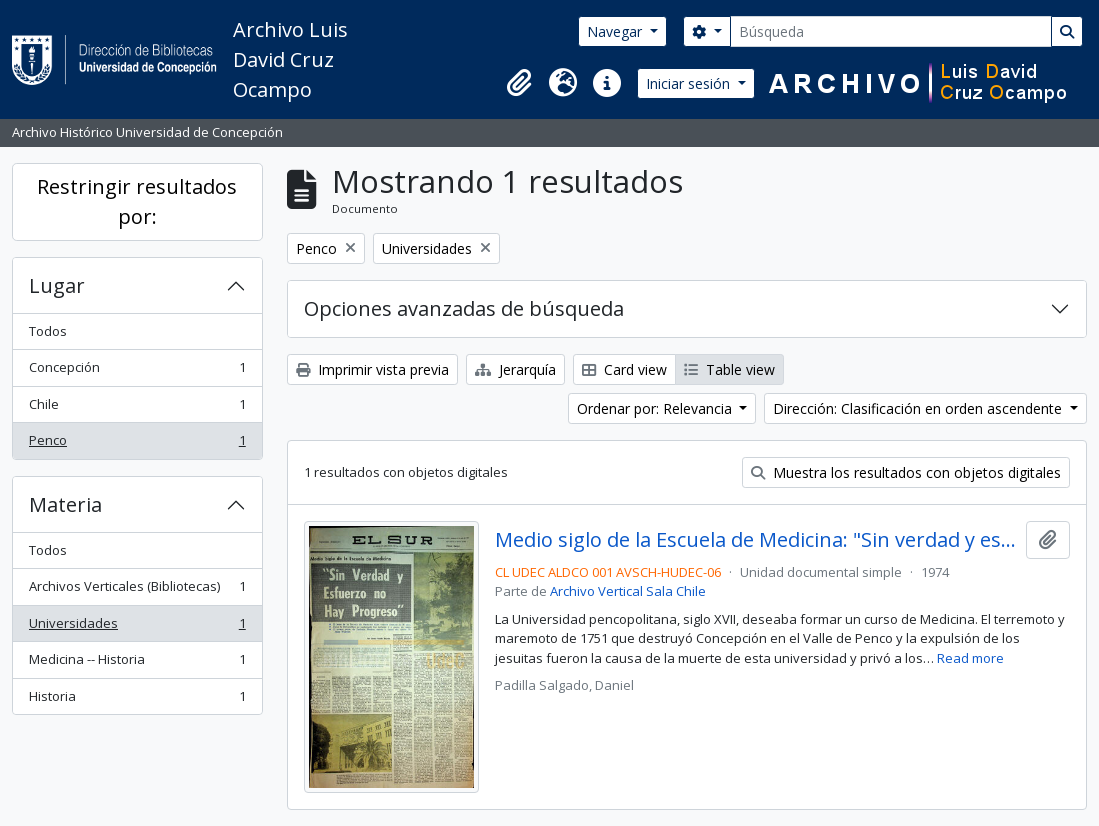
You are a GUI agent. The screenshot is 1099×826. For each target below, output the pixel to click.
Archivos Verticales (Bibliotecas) (137, 590)
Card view (624, 369)
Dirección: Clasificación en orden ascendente (919, 408)
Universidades (137, 627)
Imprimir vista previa (372, 369)
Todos (48, 331)
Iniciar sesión (690, 83)
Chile (137, 408)
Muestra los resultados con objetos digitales (906, 472)
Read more (970, 658)
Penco (137, 444)
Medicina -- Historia (137, 663)
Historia (137, 700)
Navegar (616, 31)
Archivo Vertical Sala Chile (628, 591)
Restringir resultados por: (137, 201)
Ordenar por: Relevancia (656, 408)
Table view (729, 369)
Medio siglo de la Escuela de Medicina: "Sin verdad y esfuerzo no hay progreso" (756, 540)
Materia (65, 504)
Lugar (57, 285)
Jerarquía (515, 369)
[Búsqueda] (891, 31)
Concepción (137, 371)
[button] (519, 83)
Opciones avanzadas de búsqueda (464, 308)
